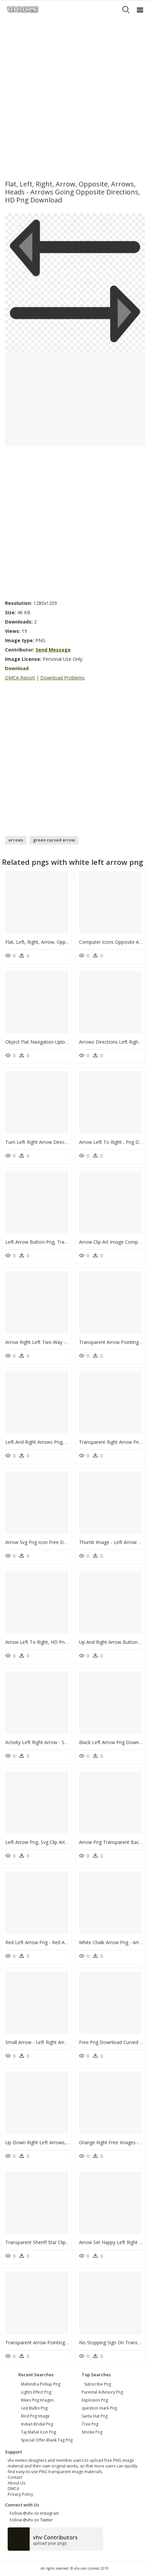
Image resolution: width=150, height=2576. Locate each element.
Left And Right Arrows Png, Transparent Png (53, 1442)
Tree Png (90, 2424)
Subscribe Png (97, 2384)
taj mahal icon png (38, 2432)
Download (17, 668)
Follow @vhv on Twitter (30, 2520)
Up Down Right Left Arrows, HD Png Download (56, 2142)
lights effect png (36, 2392)
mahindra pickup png (40, 2384)
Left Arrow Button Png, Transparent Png (49, 1242)
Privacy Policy (20, 2494)
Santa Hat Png (95, 2416)
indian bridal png (37, 2424)
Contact (15, 2477)
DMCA (13, 2488)
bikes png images (37, 2400)
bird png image (35, 2416)
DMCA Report (20, 677)
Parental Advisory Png (102, 2392)
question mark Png (99, 2408)
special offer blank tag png (47, 2440)
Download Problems (62, 677)
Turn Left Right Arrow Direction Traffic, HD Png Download (68, 1142)
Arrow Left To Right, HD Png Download (48, 1642)
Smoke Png (92, 2432)
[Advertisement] (75, 97)
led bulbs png (34, 2408)
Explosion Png (95, 2400)
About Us (16, 2483)
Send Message (53, 649)
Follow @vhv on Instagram (33, 2513)
